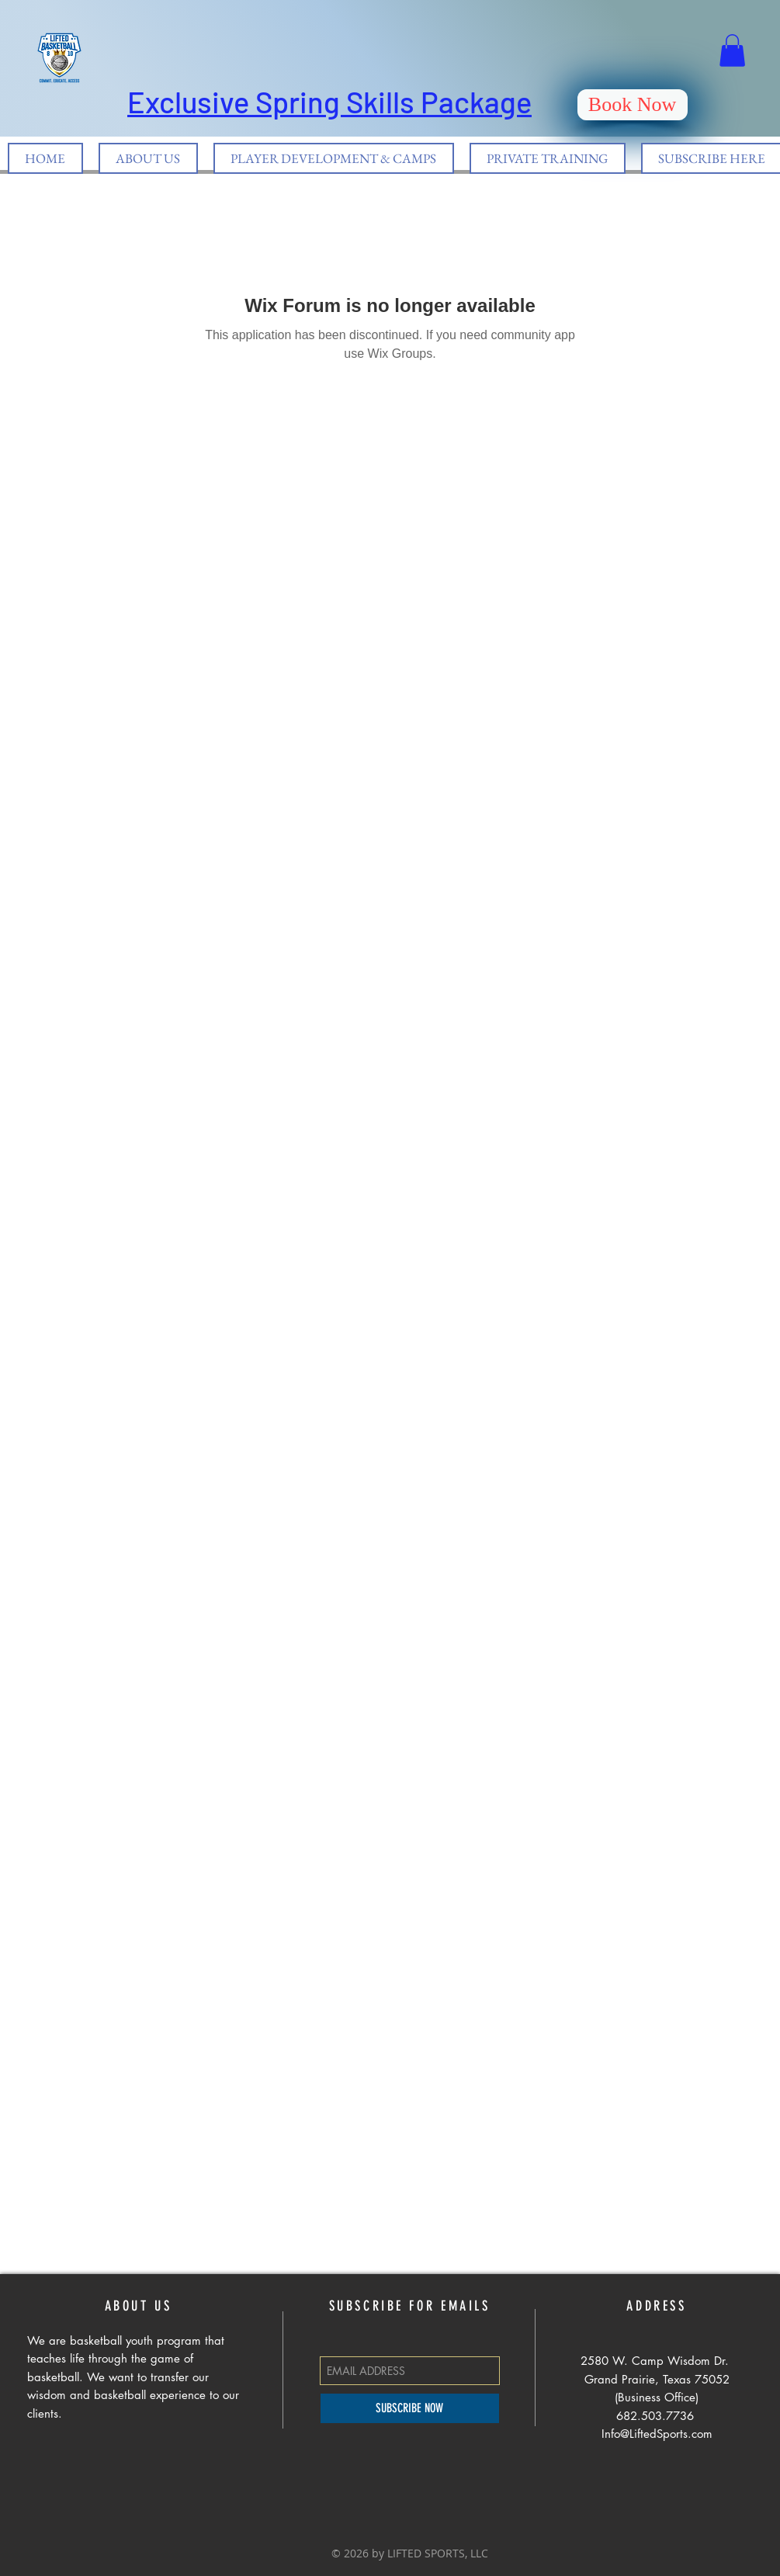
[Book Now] (632, 104)
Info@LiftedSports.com (656, 2433)
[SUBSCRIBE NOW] (410, 2408)
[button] (732, 50)
